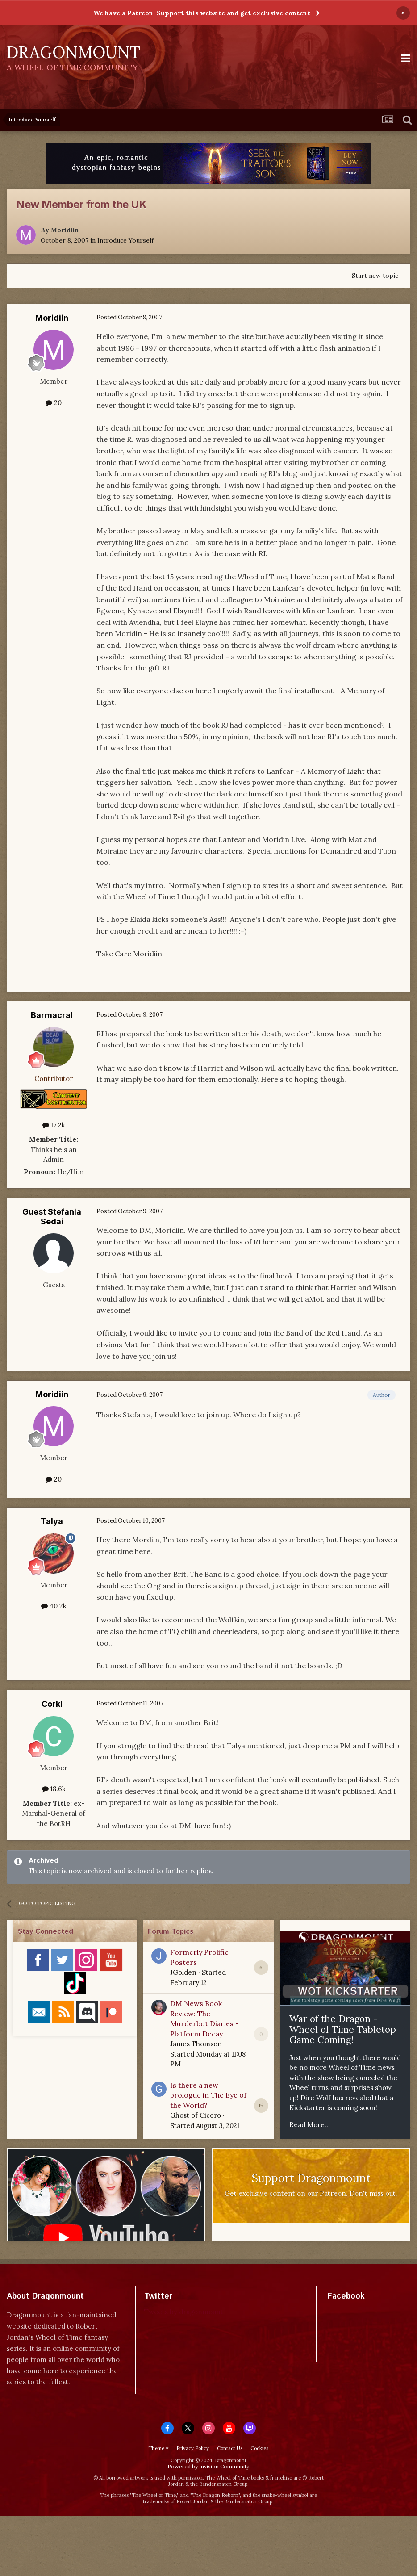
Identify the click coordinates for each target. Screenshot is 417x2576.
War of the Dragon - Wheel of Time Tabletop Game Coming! (342, 2029)
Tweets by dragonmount (183, 2312)
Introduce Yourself (125, 240)
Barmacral (52, 1015)
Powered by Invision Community (208, 2466)
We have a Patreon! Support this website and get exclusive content (201, 13)
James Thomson (196, 2044)
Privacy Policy (192, 2448)
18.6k (54, 1788)
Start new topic (375, 276)
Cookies (259, 2448)
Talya (52, 1521)
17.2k (53, 1125)
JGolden (183, 1972)
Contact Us (229, 2448)
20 (54, 402)
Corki (52, 1704)
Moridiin (65, 230)
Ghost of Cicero (195, 2115)
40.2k (54, 1606)
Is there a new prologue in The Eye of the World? (208, 2095)
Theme (158, 2448)
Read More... (309, 2124)
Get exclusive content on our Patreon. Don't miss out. (311, 2193)
